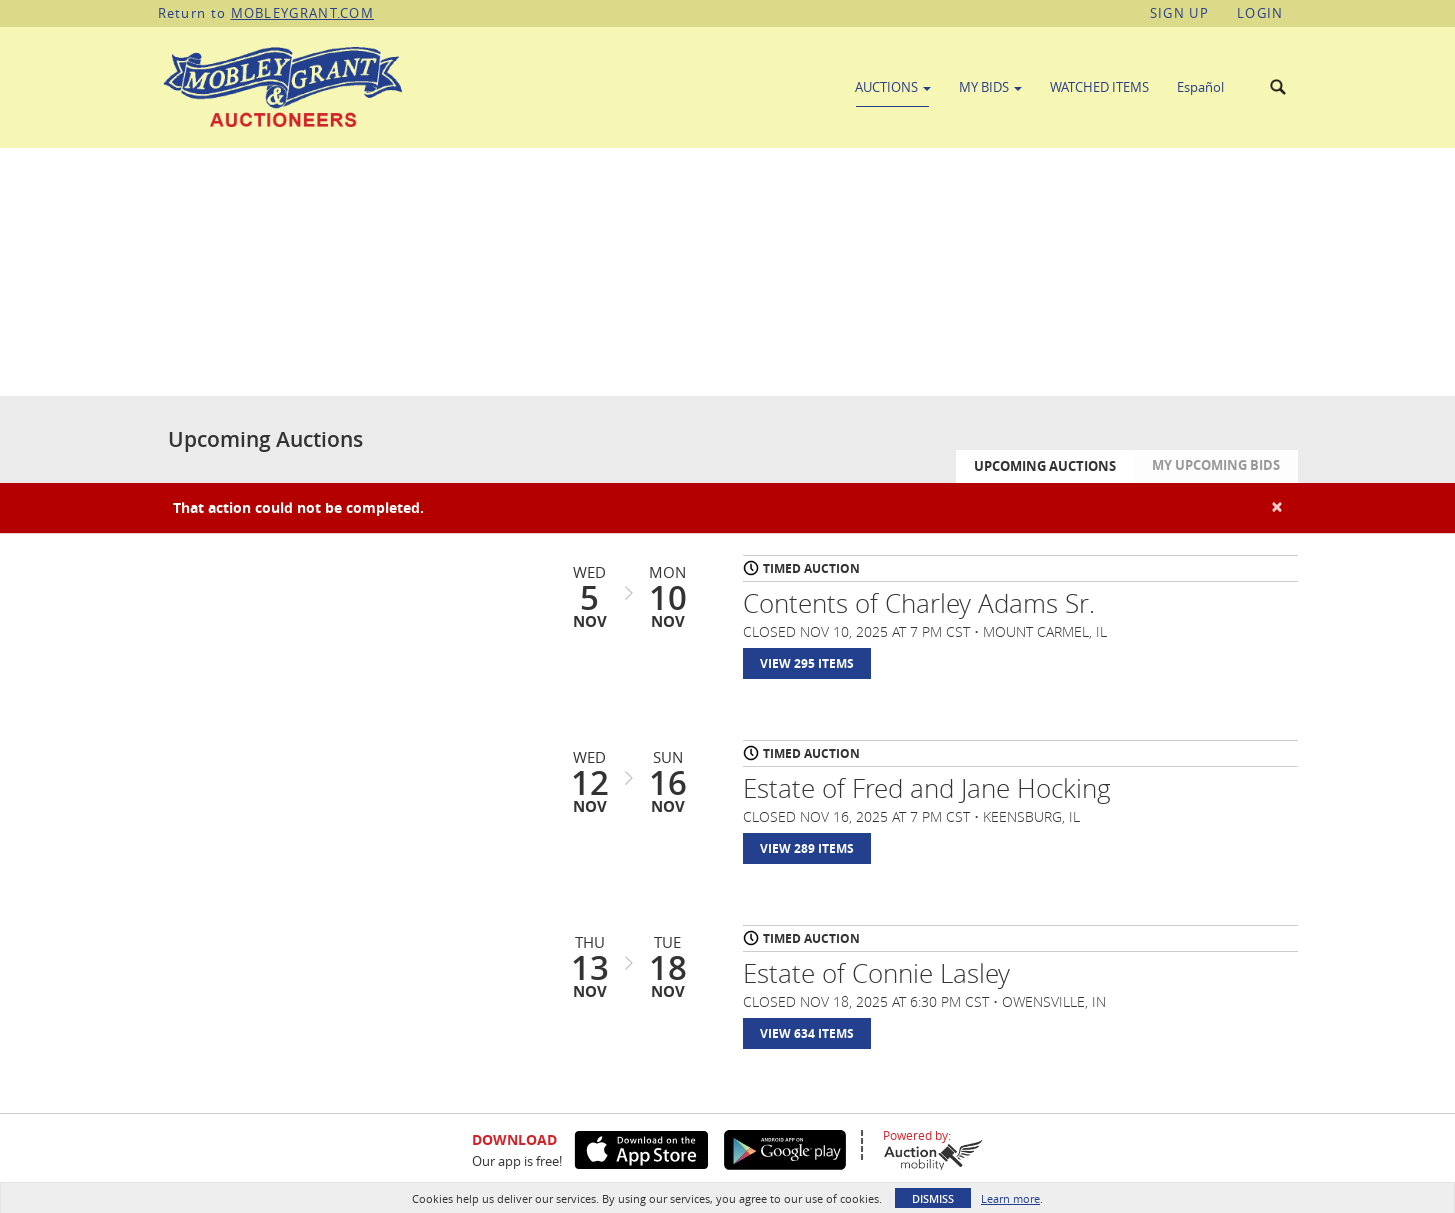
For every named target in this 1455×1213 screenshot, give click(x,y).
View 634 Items (807, 1033)
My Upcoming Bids (1216, 465)
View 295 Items (807, 663)
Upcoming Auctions (1045, 466)
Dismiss (933, 1198)
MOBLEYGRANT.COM (303, 13)
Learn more (1010, 1198)
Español (1200, 87)
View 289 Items (807, 848)
